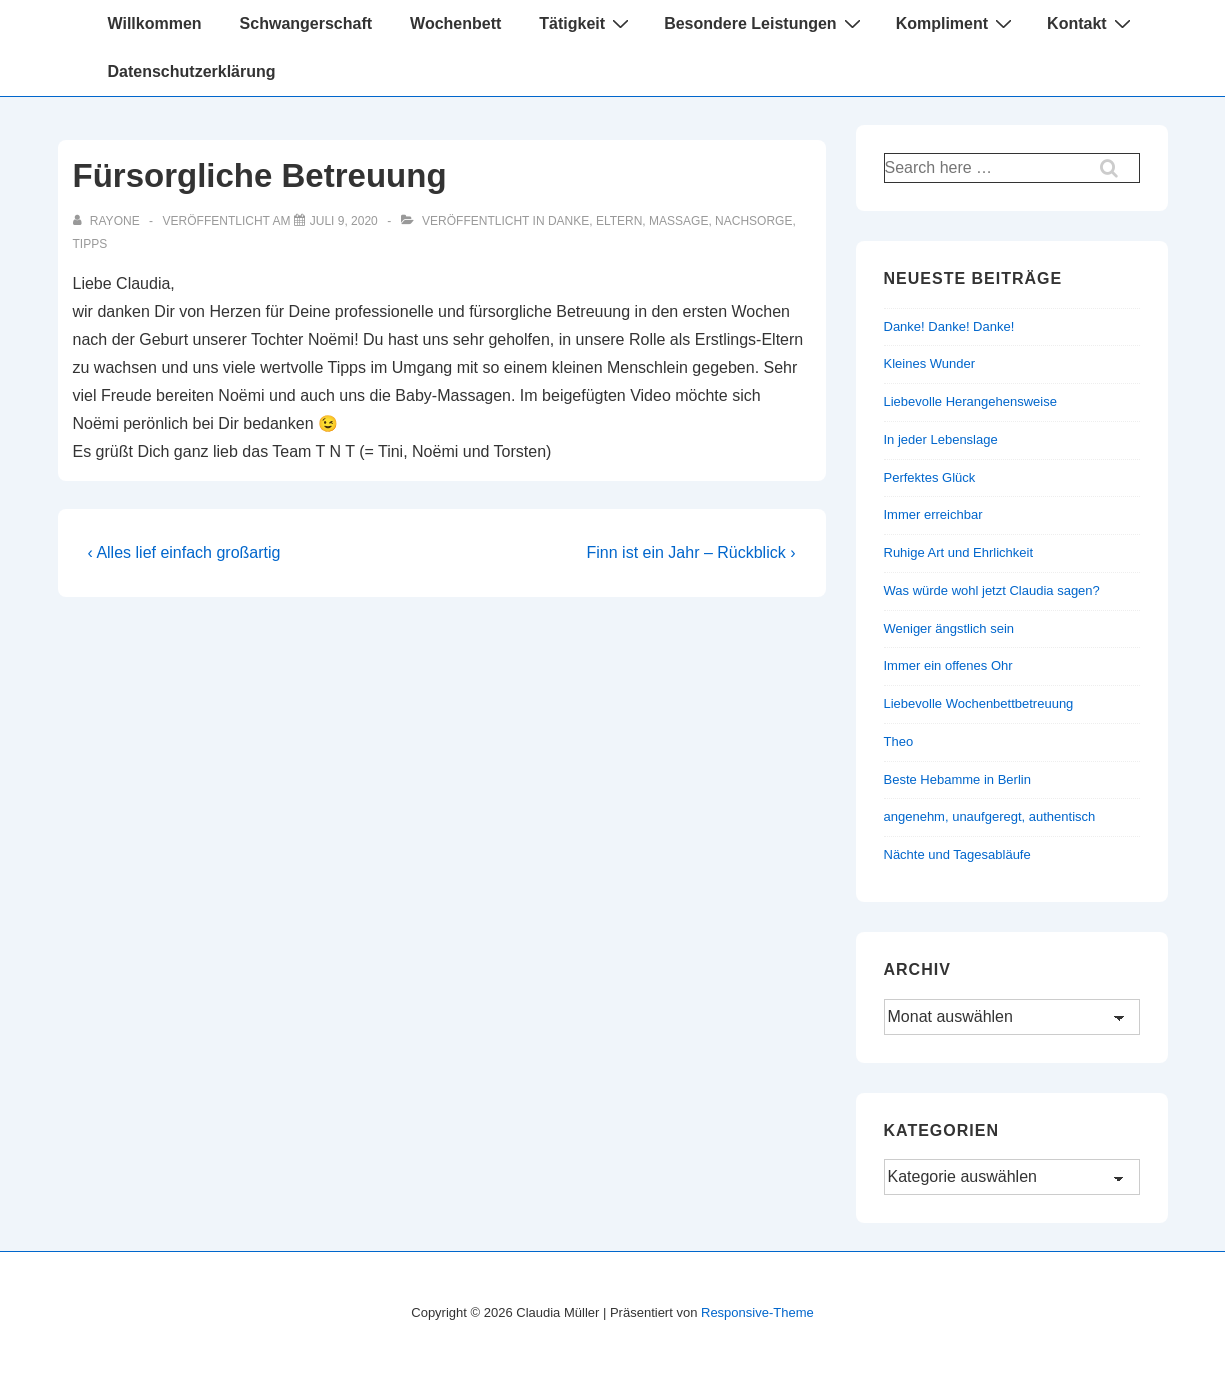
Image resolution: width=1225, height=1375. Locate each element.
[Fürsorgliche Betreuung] (344, 221)
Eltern (619, 221)
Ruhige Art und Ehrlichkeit (959, 552)
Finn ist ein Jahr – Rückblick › (691, 552)
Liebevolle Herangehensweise (970, 401)
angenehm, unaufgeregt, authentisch (990, 816)
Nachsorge (753, 221)
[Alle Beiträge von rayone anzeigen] (108, 221)
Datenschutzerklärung (192, 71)
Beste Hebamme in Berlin (957, 779)
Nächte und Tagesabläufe (957, 854)
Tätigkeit (586, 23)
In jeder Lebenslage (941, 439)
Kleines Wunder (930, 363)
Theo (899, 741)
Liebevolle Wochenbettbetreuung (979, 703)
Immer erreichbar (933, 514)
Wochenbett (455, 23)
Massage (678, 221)
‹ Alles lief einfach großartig (184, 552)
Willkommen (155, 23)
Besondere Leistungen (764, 23)
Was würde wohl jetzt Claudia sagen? (992, 590)
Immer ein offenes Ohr (948, 665)
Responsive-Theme (757, 1312)
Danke (568, 221)
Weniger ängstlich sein (949, 628)
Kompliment (956, 23)
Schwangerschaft (306, 23)
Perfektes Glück (930, 477)
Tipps (90, 244)
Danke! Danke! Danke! (949, 326)
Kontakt (1091, 23)
